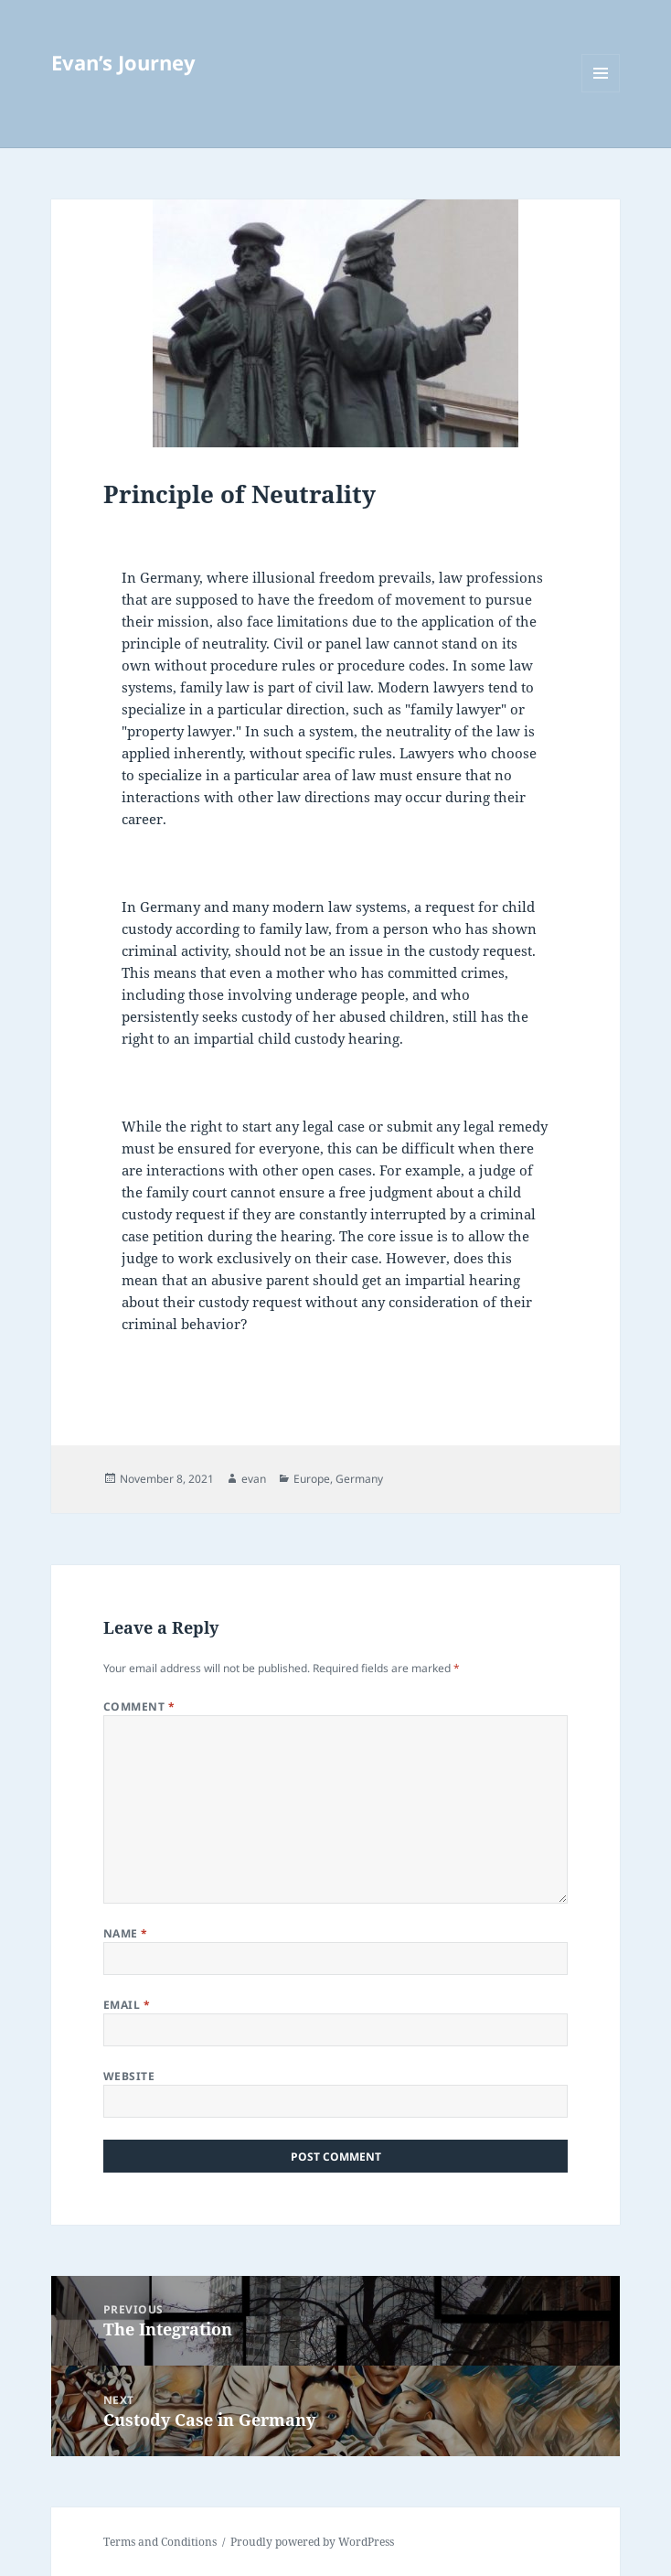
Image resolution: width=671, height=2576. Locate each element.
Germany (359, 1479)
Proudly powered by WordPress (312, 2541)
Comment (139, 1706)
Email (126, 2004)
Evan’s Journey (123, 62)
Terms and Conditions (160, 2541)
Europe (311, 1479)
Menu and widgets (601, 91)
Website (128, 2076)
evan (253, 1479)
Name (125, 1933)
